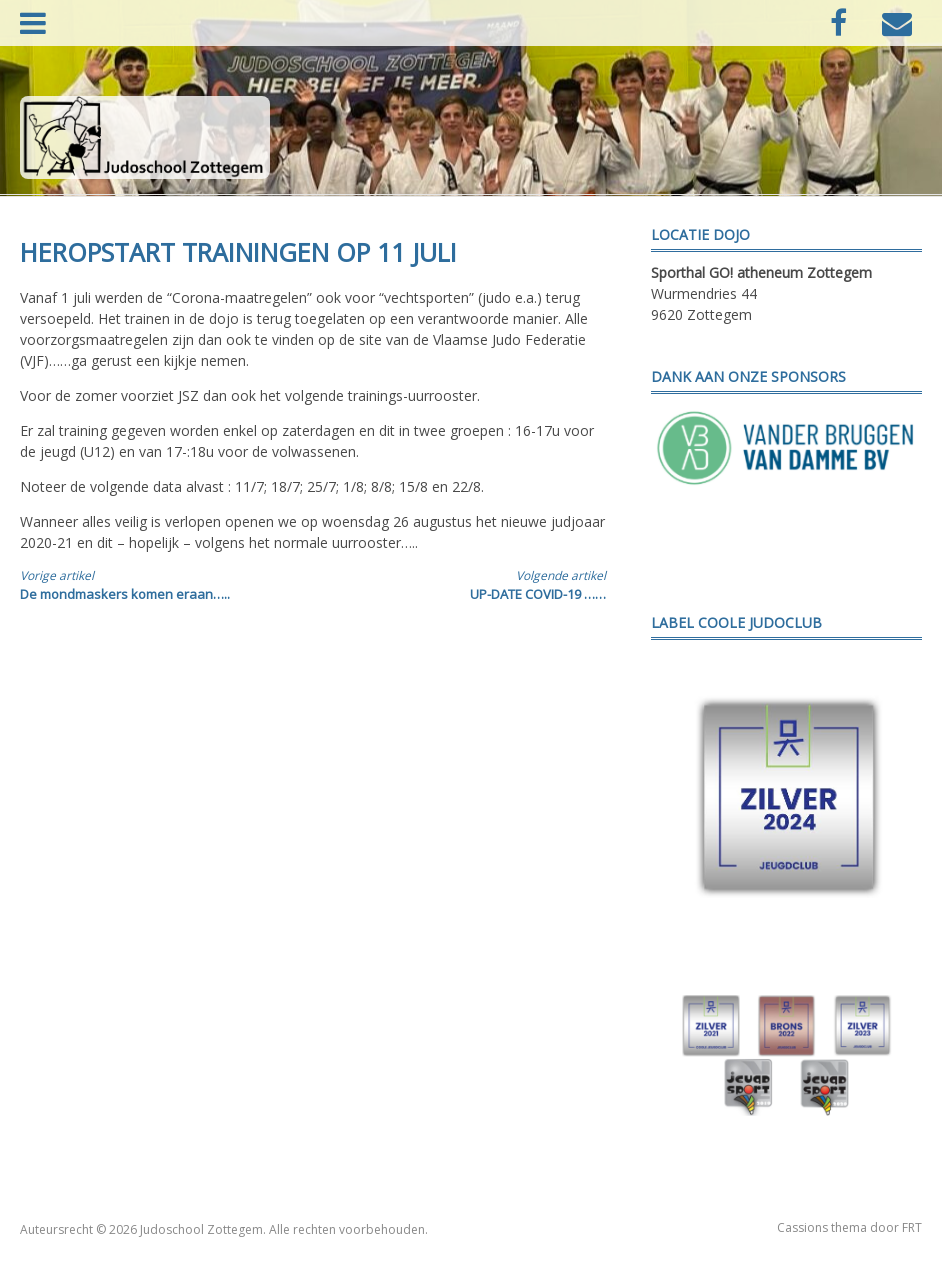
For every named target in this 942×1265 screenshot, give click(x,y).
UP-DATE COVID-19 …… (474, 585)
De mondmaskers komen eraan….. (152, 585)
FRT (912, 1227)
